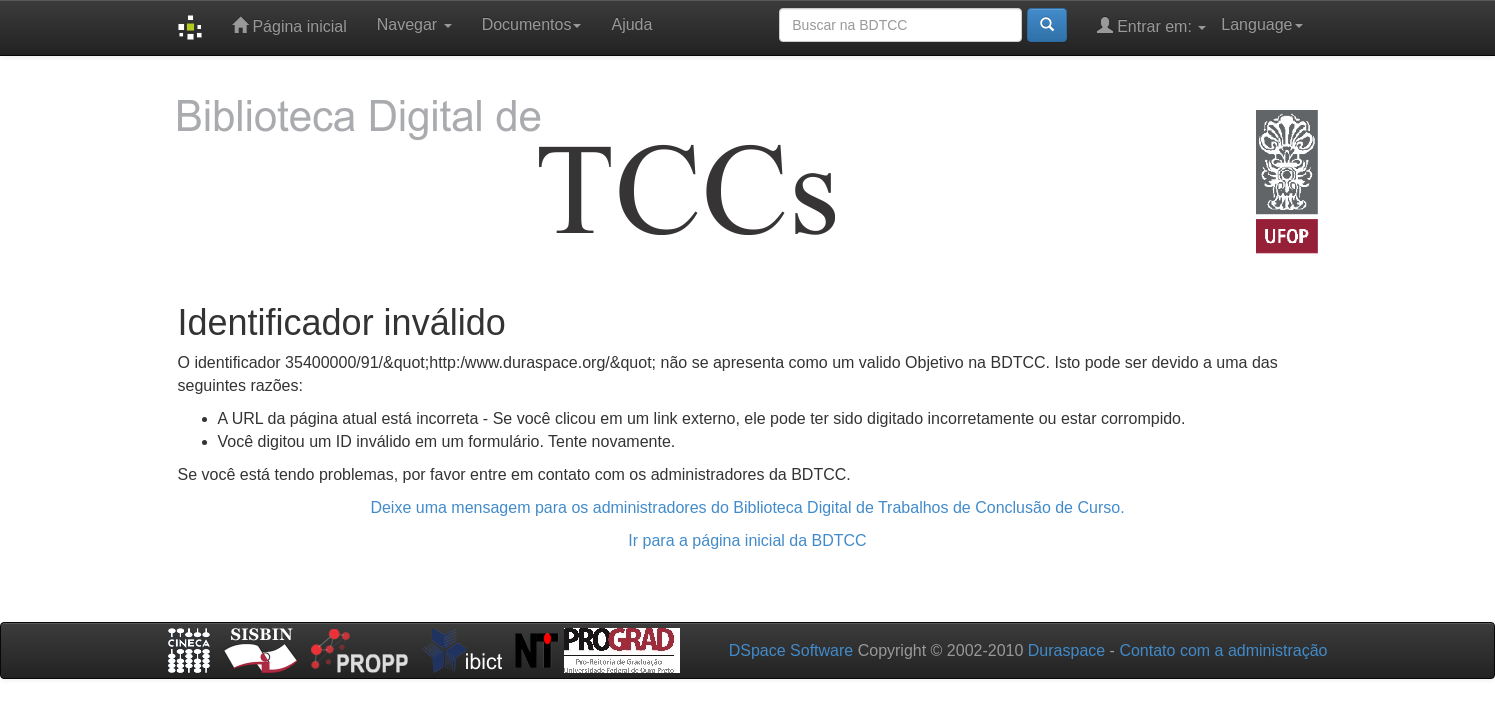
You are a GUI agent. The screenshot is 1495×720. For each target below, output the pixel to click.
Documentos (532, 24)
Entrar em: (1152, 25)
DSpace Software (791, 650)
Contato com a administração (1223, 650)
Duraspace (1066, 650)
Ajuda (631, 24)
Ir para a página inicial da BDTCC (747, 540)
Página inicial (289, 25)
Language (1261, 24)
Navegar (414, 24)
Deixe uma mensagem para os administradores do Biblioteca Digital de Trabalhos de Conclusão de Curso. (747, 507)
